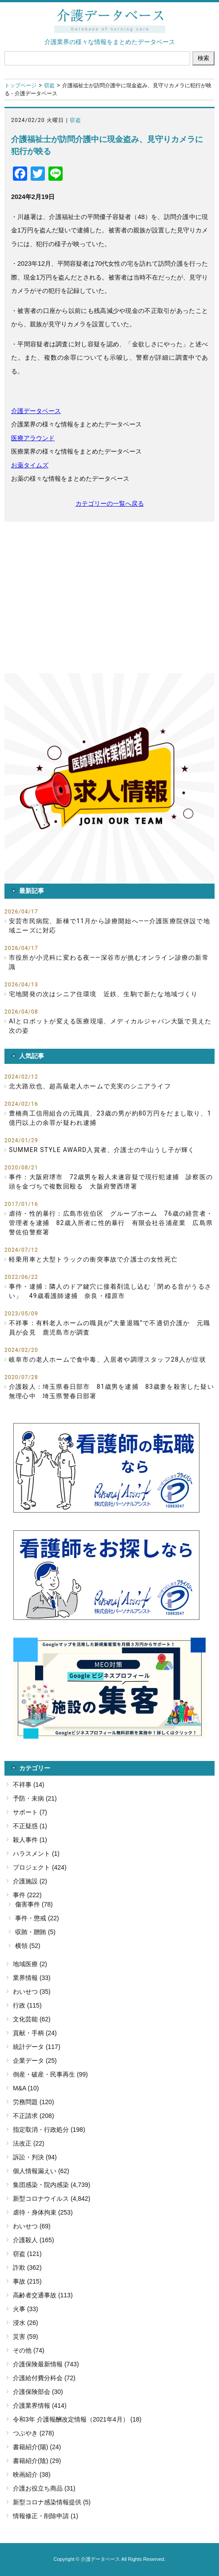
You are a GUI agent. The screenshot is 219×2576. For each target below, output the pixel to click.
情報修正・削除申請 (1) (45, 2515)
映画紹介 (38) (32, 2474)
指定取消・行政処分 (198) (49, 2129)
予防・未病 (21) (35, 1798)
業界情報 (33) (32, 1977)
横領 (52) (27, 1945)
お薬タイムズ (29, 465)
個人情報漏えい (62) (41, 2170)
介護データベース (36, 410)
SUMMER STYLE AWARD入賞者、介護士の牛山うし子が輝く (102, 1149)
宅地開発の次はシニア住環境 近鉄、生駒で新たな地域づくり (103, 994)
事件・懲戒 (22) (37, 1918)
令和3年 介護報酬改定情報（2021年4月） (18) (77, 2419)
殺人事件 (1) (30, 1839)
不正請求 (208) (33, 2115)
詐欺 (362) (27, 2267)
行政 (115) (27, 2005)
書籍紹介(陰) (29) (37, 2460)
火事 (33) (25, 2308)
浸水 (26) (25, 2322)
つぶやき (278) (33, 2433)
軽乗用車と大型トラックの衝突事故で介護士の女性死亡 (93, 1259)
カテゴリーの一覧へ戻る (110, 503)
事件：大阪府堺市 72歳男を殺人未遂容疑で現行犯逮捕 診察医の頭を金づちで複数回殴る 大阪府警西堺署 (111, 1181)
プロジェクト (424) (40, 1867)
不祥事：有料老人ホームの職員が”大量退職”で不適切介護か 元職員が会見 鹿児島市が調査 (109, 1327)
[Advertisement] (109, 597)
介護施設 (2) (30, 1881)
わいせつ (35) (32, 1991)
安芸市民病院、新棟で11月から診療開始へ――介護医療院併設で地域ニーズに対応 (109, 925)
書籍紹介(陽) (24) (37, 2446)
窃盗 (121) (27, 2253)
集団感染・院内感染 (41, 2184)
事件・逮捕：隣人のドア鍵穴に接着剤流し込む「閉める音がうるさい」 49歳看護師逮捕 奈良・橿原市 (110, 1291)
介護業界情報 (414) (40, 2405)
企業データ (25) (35, 2060)
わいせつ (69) (32, 2226)
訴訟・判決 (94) (35, 2157)
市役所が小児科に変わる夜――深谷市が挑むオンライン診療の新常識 (109, 962)
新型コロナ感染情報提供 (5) (52, 2502)
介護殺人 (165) (33, 2239)
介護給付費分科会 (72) (44, 2377)
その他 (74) (28, 2350)
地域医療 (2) (30, 1963)
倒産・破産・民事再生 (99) (50, 2074)
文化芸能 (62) (32, 2019)
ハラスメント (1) (36, 1853)
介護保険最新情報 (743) (46, 2364)
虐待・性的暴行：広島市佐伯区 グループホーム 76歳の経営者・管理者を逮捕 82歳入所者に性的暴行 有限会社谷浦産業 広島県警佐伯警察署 (111, 1223)
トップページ (20, 85)
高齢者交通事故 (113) (43, 2295)
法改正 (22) (28, 2143)
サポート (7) (30, 1812)
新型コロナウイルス (41, 2198)
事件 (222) (27, 1895)
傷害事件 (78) (34, 1904)
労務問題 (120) (33, 2101)
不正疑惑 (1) (30, 1826)
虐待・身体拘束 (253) (43, 2212)
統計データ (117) (36, 2046)
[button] (109, 778)
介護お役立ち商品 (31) (44, 2488)
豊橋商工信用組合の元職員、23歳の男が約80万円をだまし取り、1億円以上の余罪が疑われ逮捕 (110, 1118)
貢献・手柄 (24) (35, 2032)
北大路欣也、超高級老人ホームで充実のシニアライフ (90, 1086)
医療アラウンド (33, 438)
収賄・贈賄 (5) (35, 1931)
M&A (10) (26, 2088)
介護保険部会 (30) (38, 2391)
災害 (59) (25, 2336)
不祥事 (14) (28, 1784)
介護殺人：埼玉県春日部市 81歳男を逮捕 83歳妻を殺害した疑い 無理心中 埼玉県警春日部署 (112, 1391)
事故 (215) (27, 2281)
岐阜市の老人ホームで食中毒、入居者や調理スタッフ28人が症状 (107, 1359)
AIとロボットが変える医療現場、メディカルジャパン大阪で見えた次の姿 (110, 1026)
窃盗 (49, 85)
